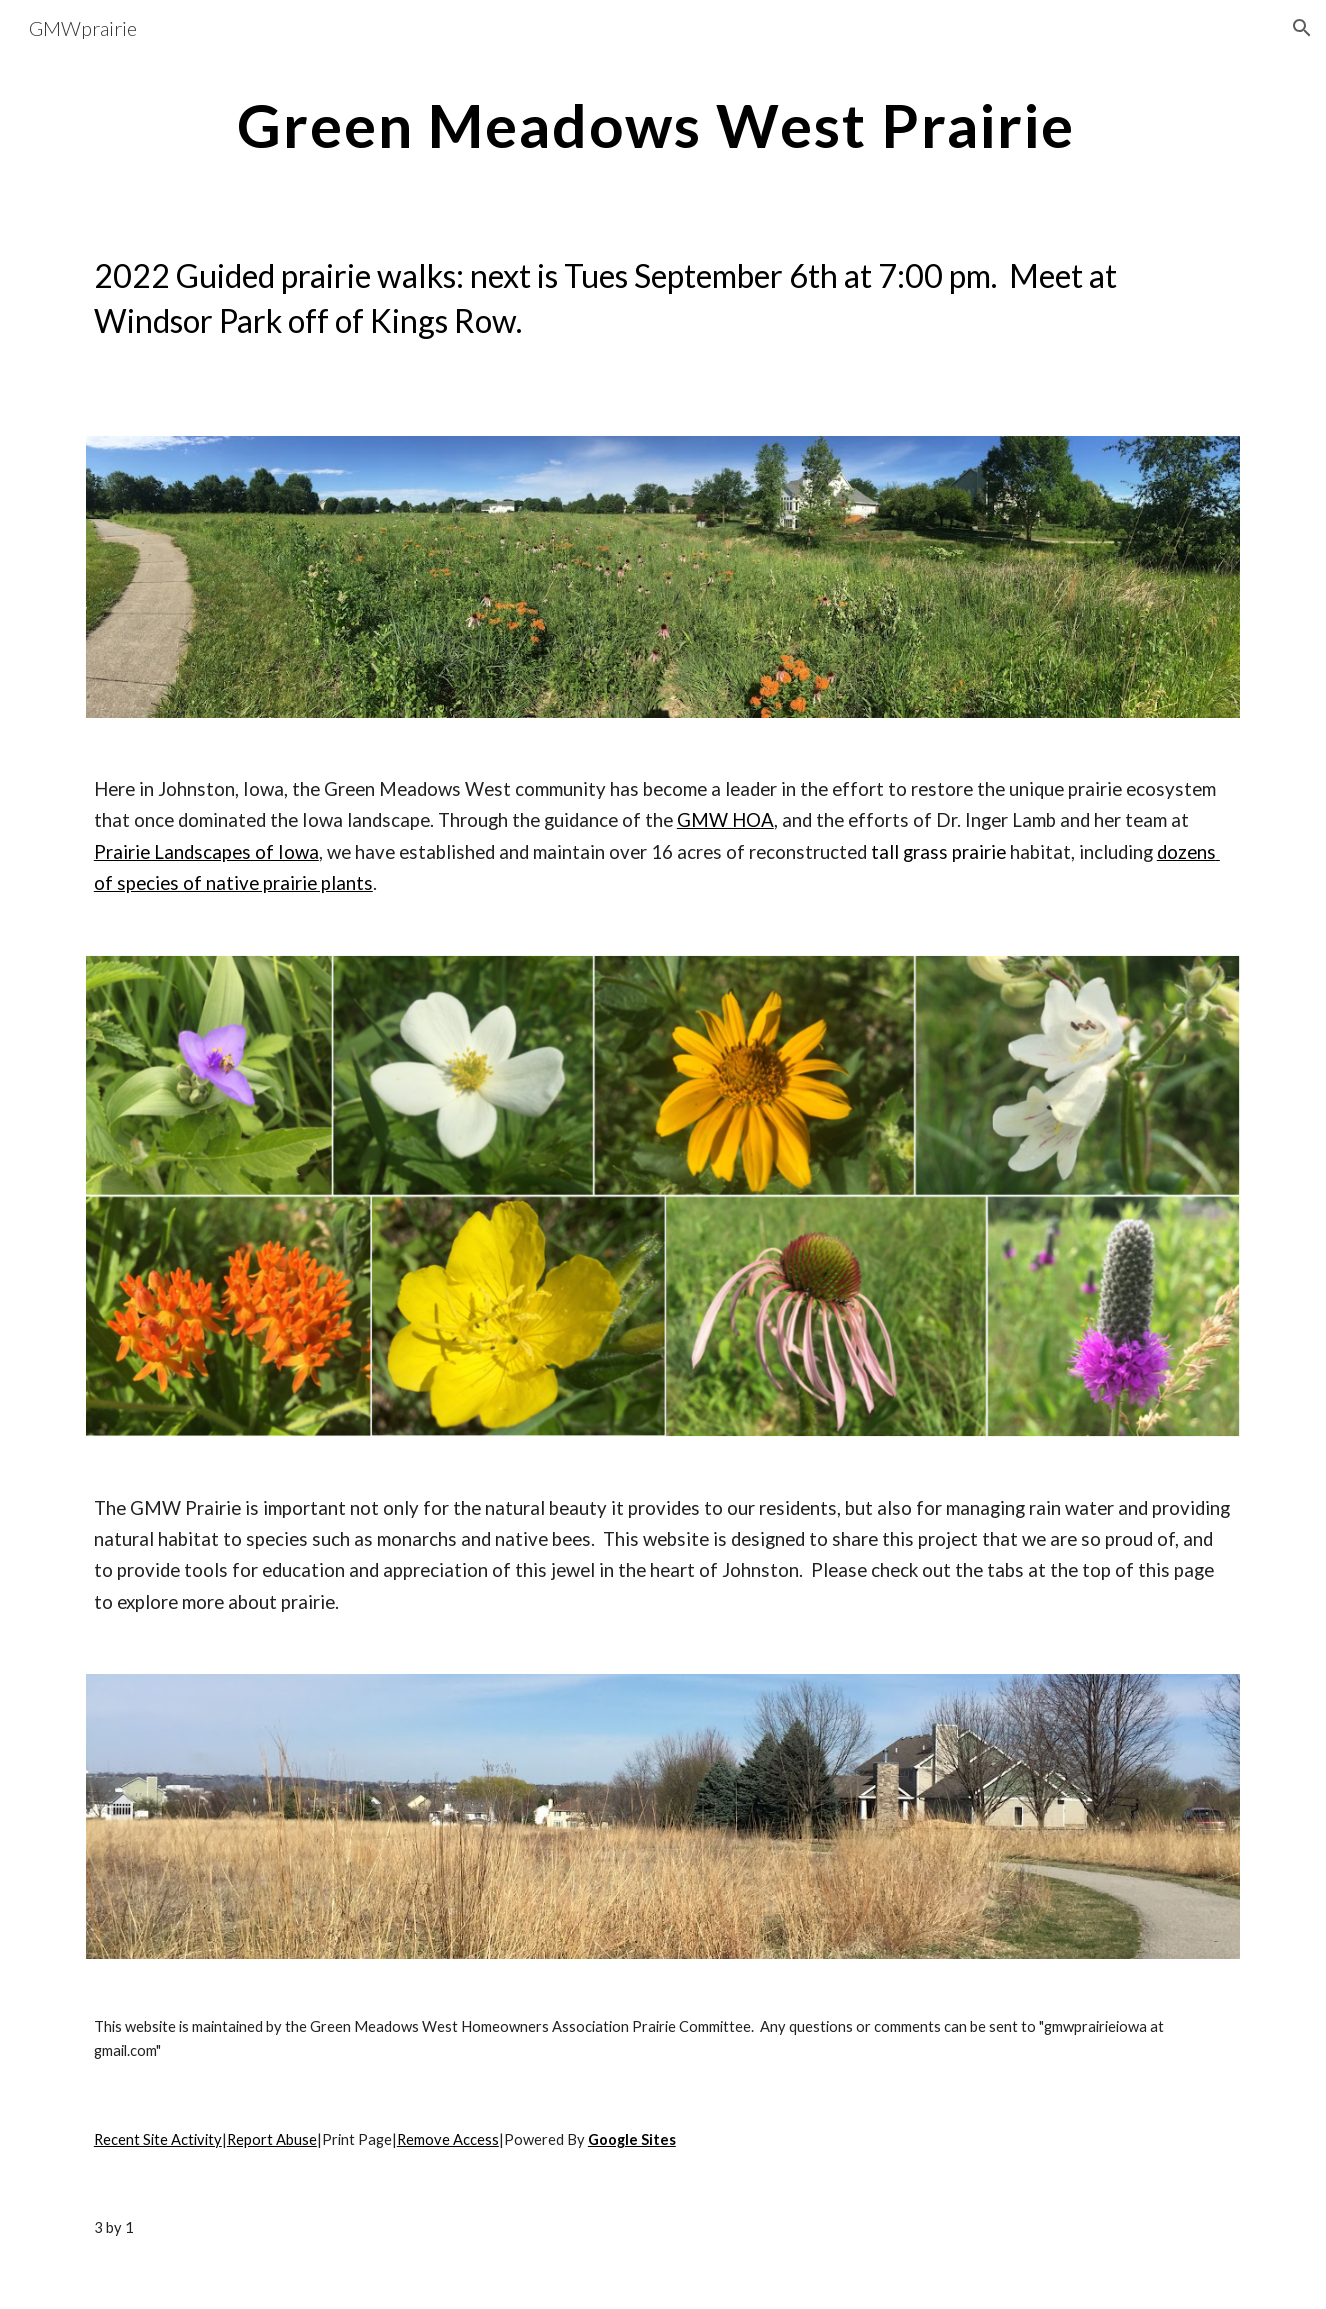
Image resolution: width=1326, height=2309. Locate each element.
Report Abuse (272, 2139)
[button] (1302, 28)
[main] (663, 125)
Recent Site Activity (158, 2139)
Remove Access (448, 2139)
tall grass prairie (938, 852)
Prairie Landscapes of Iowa (206, 852)
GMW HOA (725, 820)
